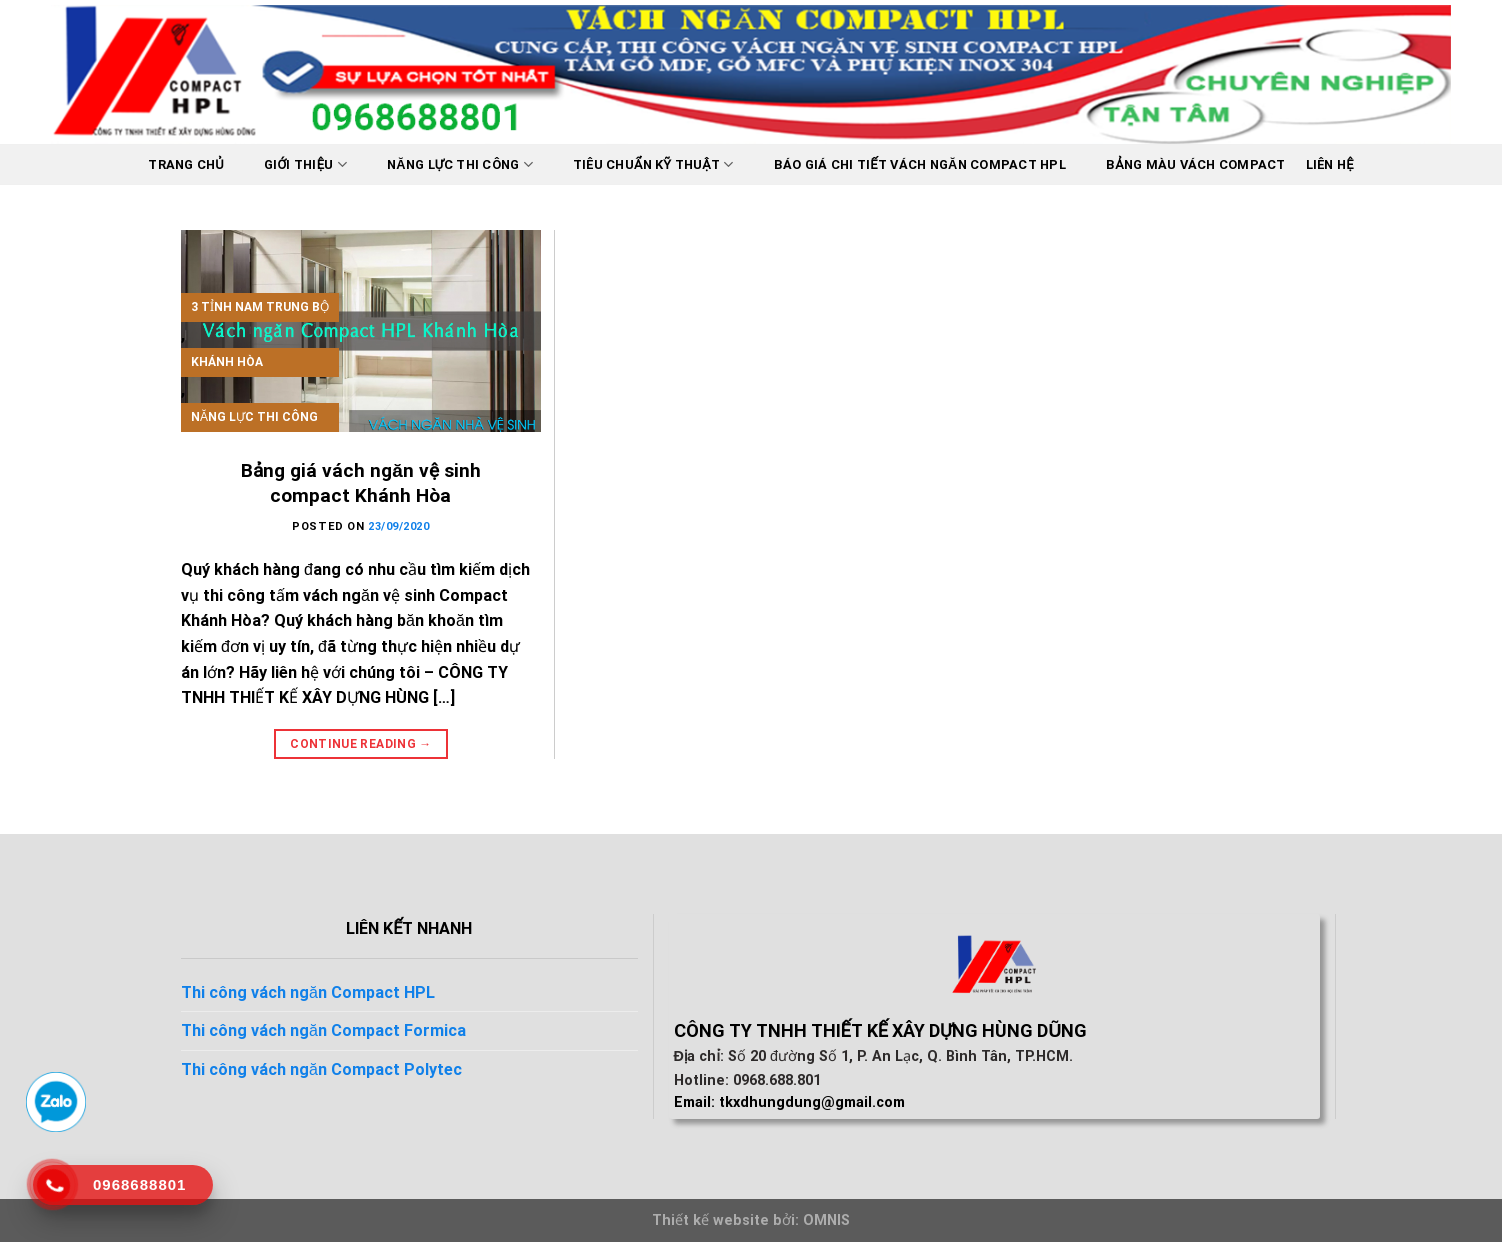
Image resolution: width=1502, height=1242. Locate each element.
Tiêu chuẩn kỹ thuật (653, 164)
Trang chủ (186, 164)
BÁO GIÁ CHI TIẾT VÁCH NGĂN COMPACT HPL (920, 164)
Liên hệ (1330, 164)
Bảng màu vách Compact (1196, 164)
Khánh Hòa (227, 362)
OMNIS (826, 1220)
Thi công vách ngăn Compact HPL (308, 992)
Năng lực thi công (460, 164)
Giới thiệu (305, 164)
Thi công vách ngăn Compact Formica (323, 1030)
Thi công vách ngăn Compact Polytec (321, 1069)
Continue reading (361, 744)
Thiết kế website (710, 1220)
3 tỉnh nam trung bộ (260, 307)
